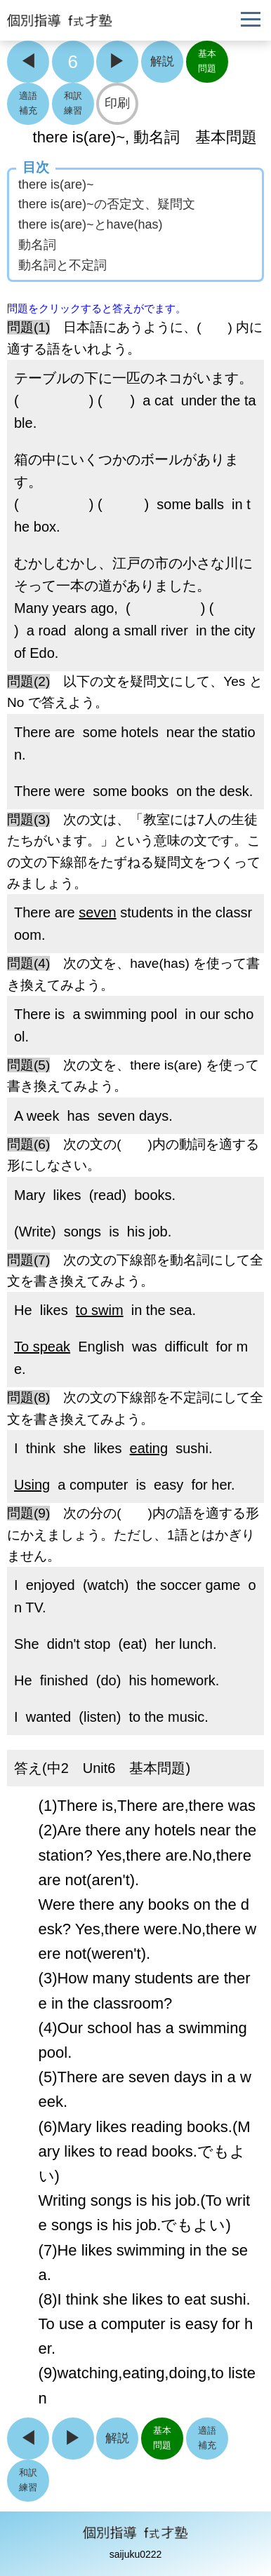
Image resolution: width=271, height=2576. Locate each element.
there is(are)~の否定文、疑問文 (106, 204)
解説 (162, 61)
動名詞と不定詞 (62, 265)
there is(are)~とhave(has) (90, 224)
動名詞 (37, 245)
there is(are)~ (56, 184)
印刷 (117, 103)
